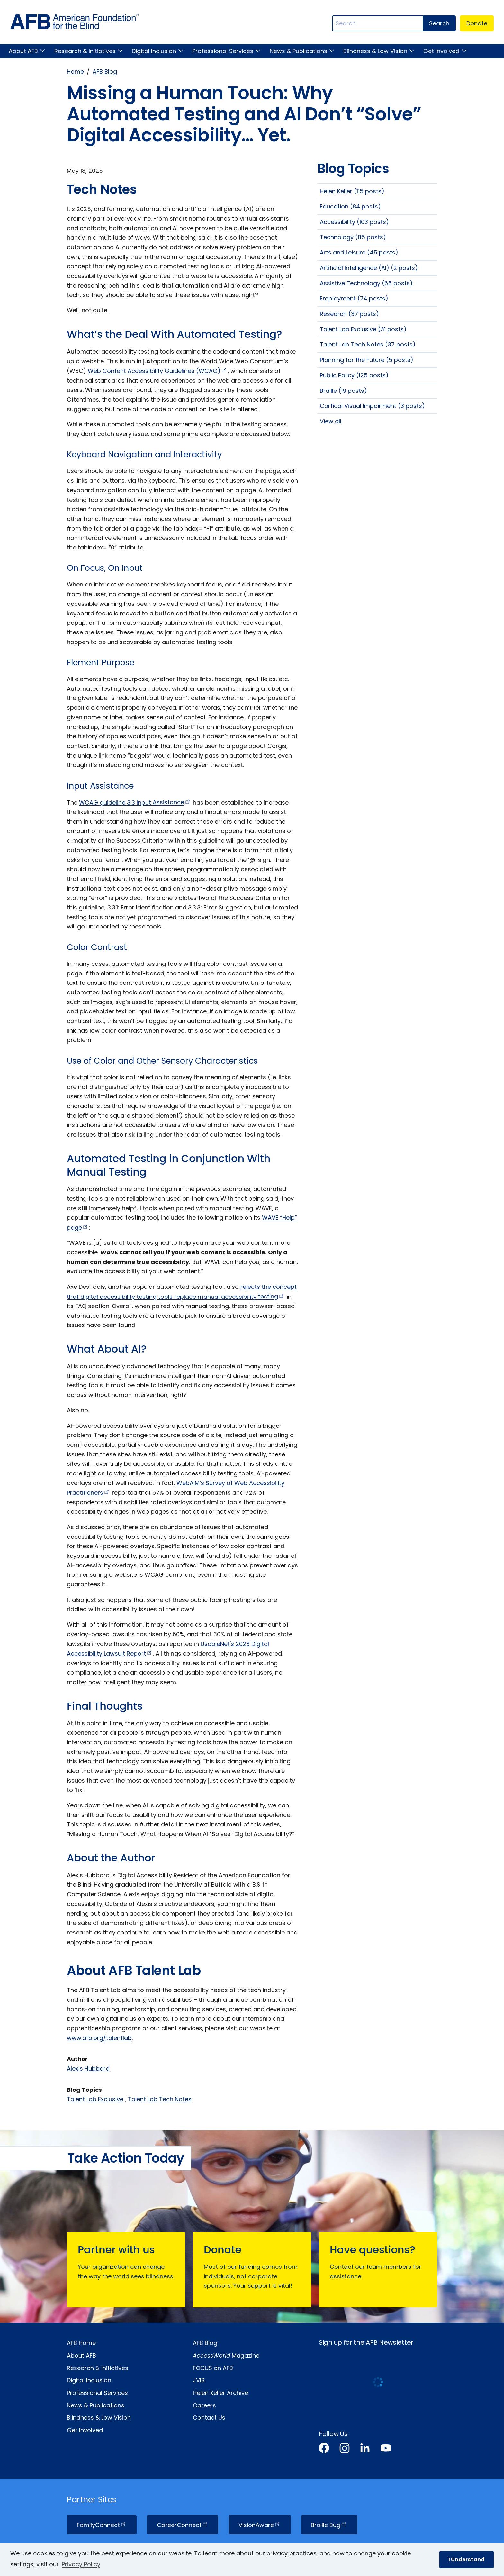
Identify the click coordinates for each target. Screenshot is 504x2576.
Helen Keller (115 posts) (352, 191)
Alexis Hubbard (88, 2068)
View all (330, 421)
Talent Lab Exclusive (95, 2099)
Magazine (226, 2355)
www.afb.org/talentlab (99, 2038)
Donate (476, 23)
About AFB (23, 51)
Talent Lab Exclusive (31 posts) (363, 329)
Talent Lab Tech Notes (160, 2099)
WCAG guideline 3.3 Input (135, 802)
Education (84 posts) (350, 206)
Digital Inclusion (154, 51)
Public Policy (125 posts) (354, 375)
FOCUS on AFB (213, 2368)
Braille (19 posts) (343, 391)
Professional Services (222, 51)
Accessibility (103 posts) (354, 222)
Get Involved (441, 51)
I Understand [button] (466, 2559)
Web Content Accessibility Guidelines (158, 371)
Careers (204, 2405)
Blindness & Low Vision (375, 51)
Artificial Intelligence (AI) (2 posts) (369, 268)
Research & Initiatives (85, 51)
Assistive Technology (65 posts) (366, 283)
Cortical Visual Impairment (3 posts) (372, 406)
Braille (329, 2525)
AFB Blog (105, 72)
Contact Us (209, 2418)
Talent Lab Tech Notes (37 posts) (368, 344)
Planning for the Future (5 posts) (366, 360)
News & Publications (298, 51)
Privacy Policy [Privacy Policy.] (81, 2564)
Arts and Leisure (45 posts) (359, 252)
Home (75, 72)
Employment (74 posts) (354, 298)
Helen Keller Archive (220, 2393)
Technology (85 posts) (353, 237)
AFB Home (81, 2343)
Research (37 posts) (349, 314)
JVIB (199, 2380)
